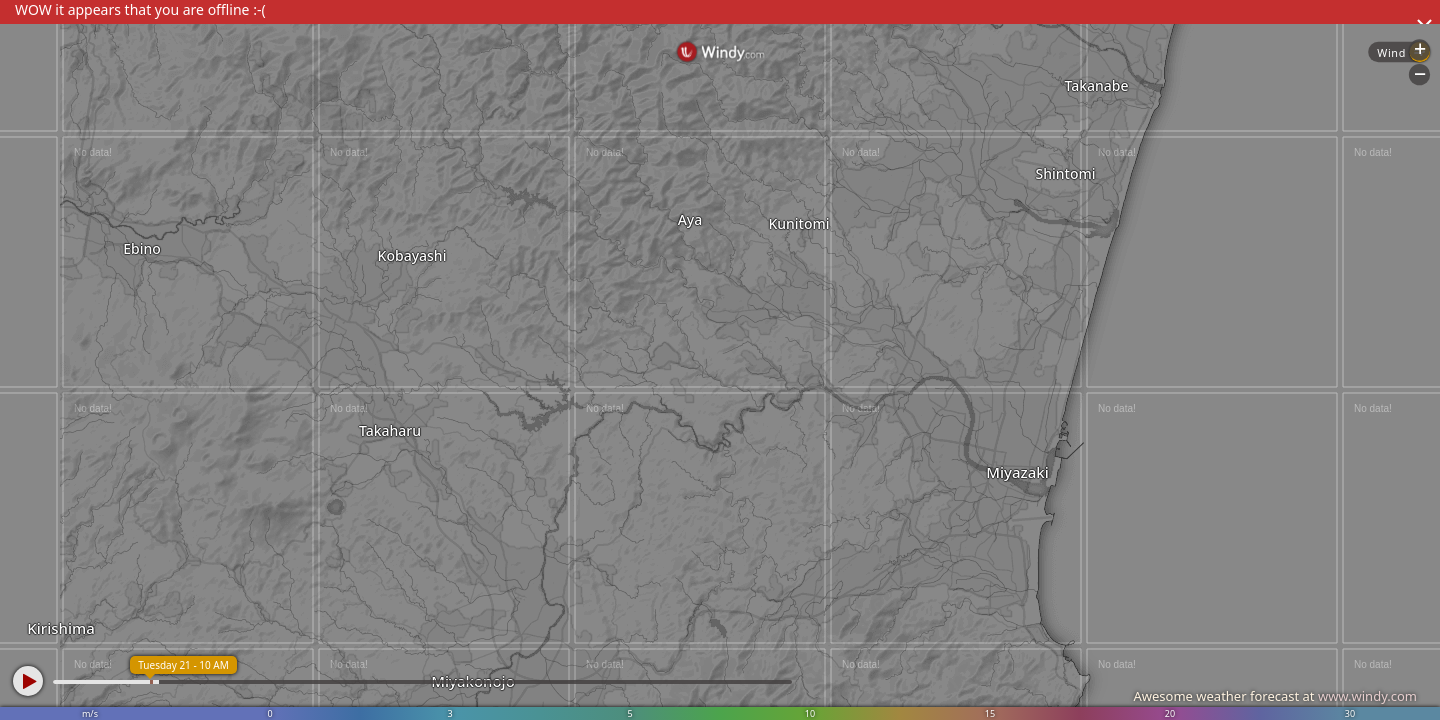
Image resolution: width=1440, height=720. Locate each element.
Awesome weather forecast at (1275, 696)
